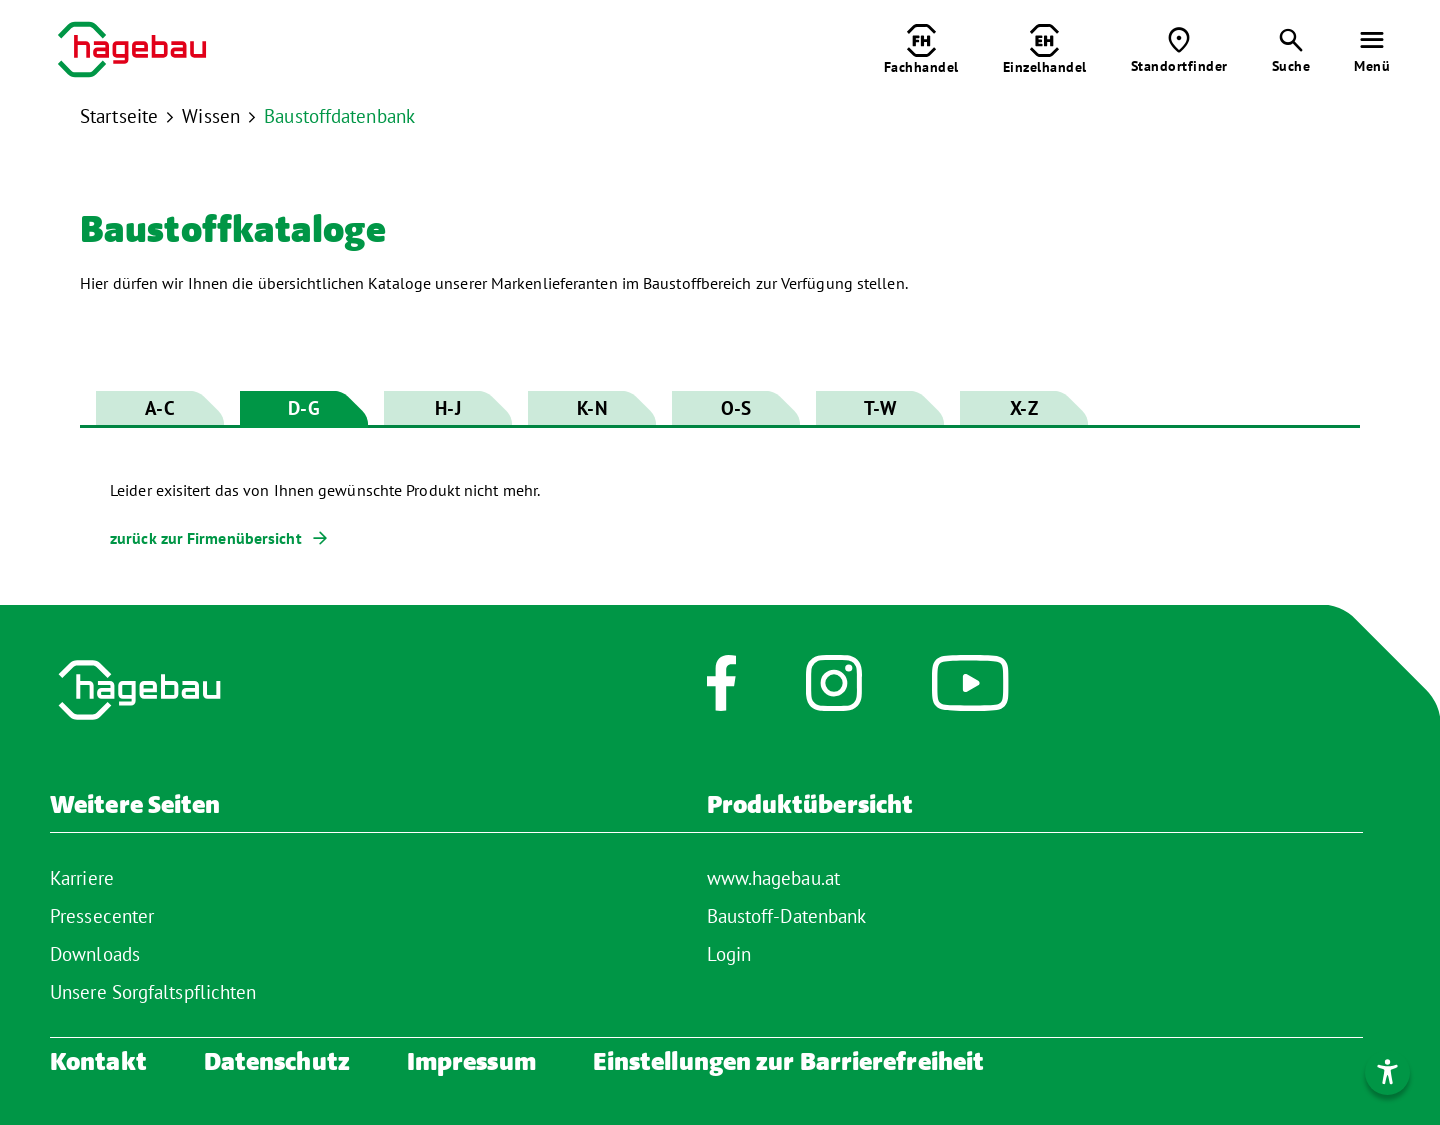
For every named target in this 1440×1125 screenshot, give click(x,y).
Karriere (82, 878)
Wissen (211, 116)
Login (729, 954)
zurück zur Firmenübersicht (206, 538)
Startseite (119, 116)
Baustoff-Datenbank (787, 916)
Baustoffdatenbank (339, 116)
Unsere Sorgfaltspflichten (153, 992)
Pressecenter (102, 916)
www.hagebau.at (773, 878)
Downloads (95, 954)
